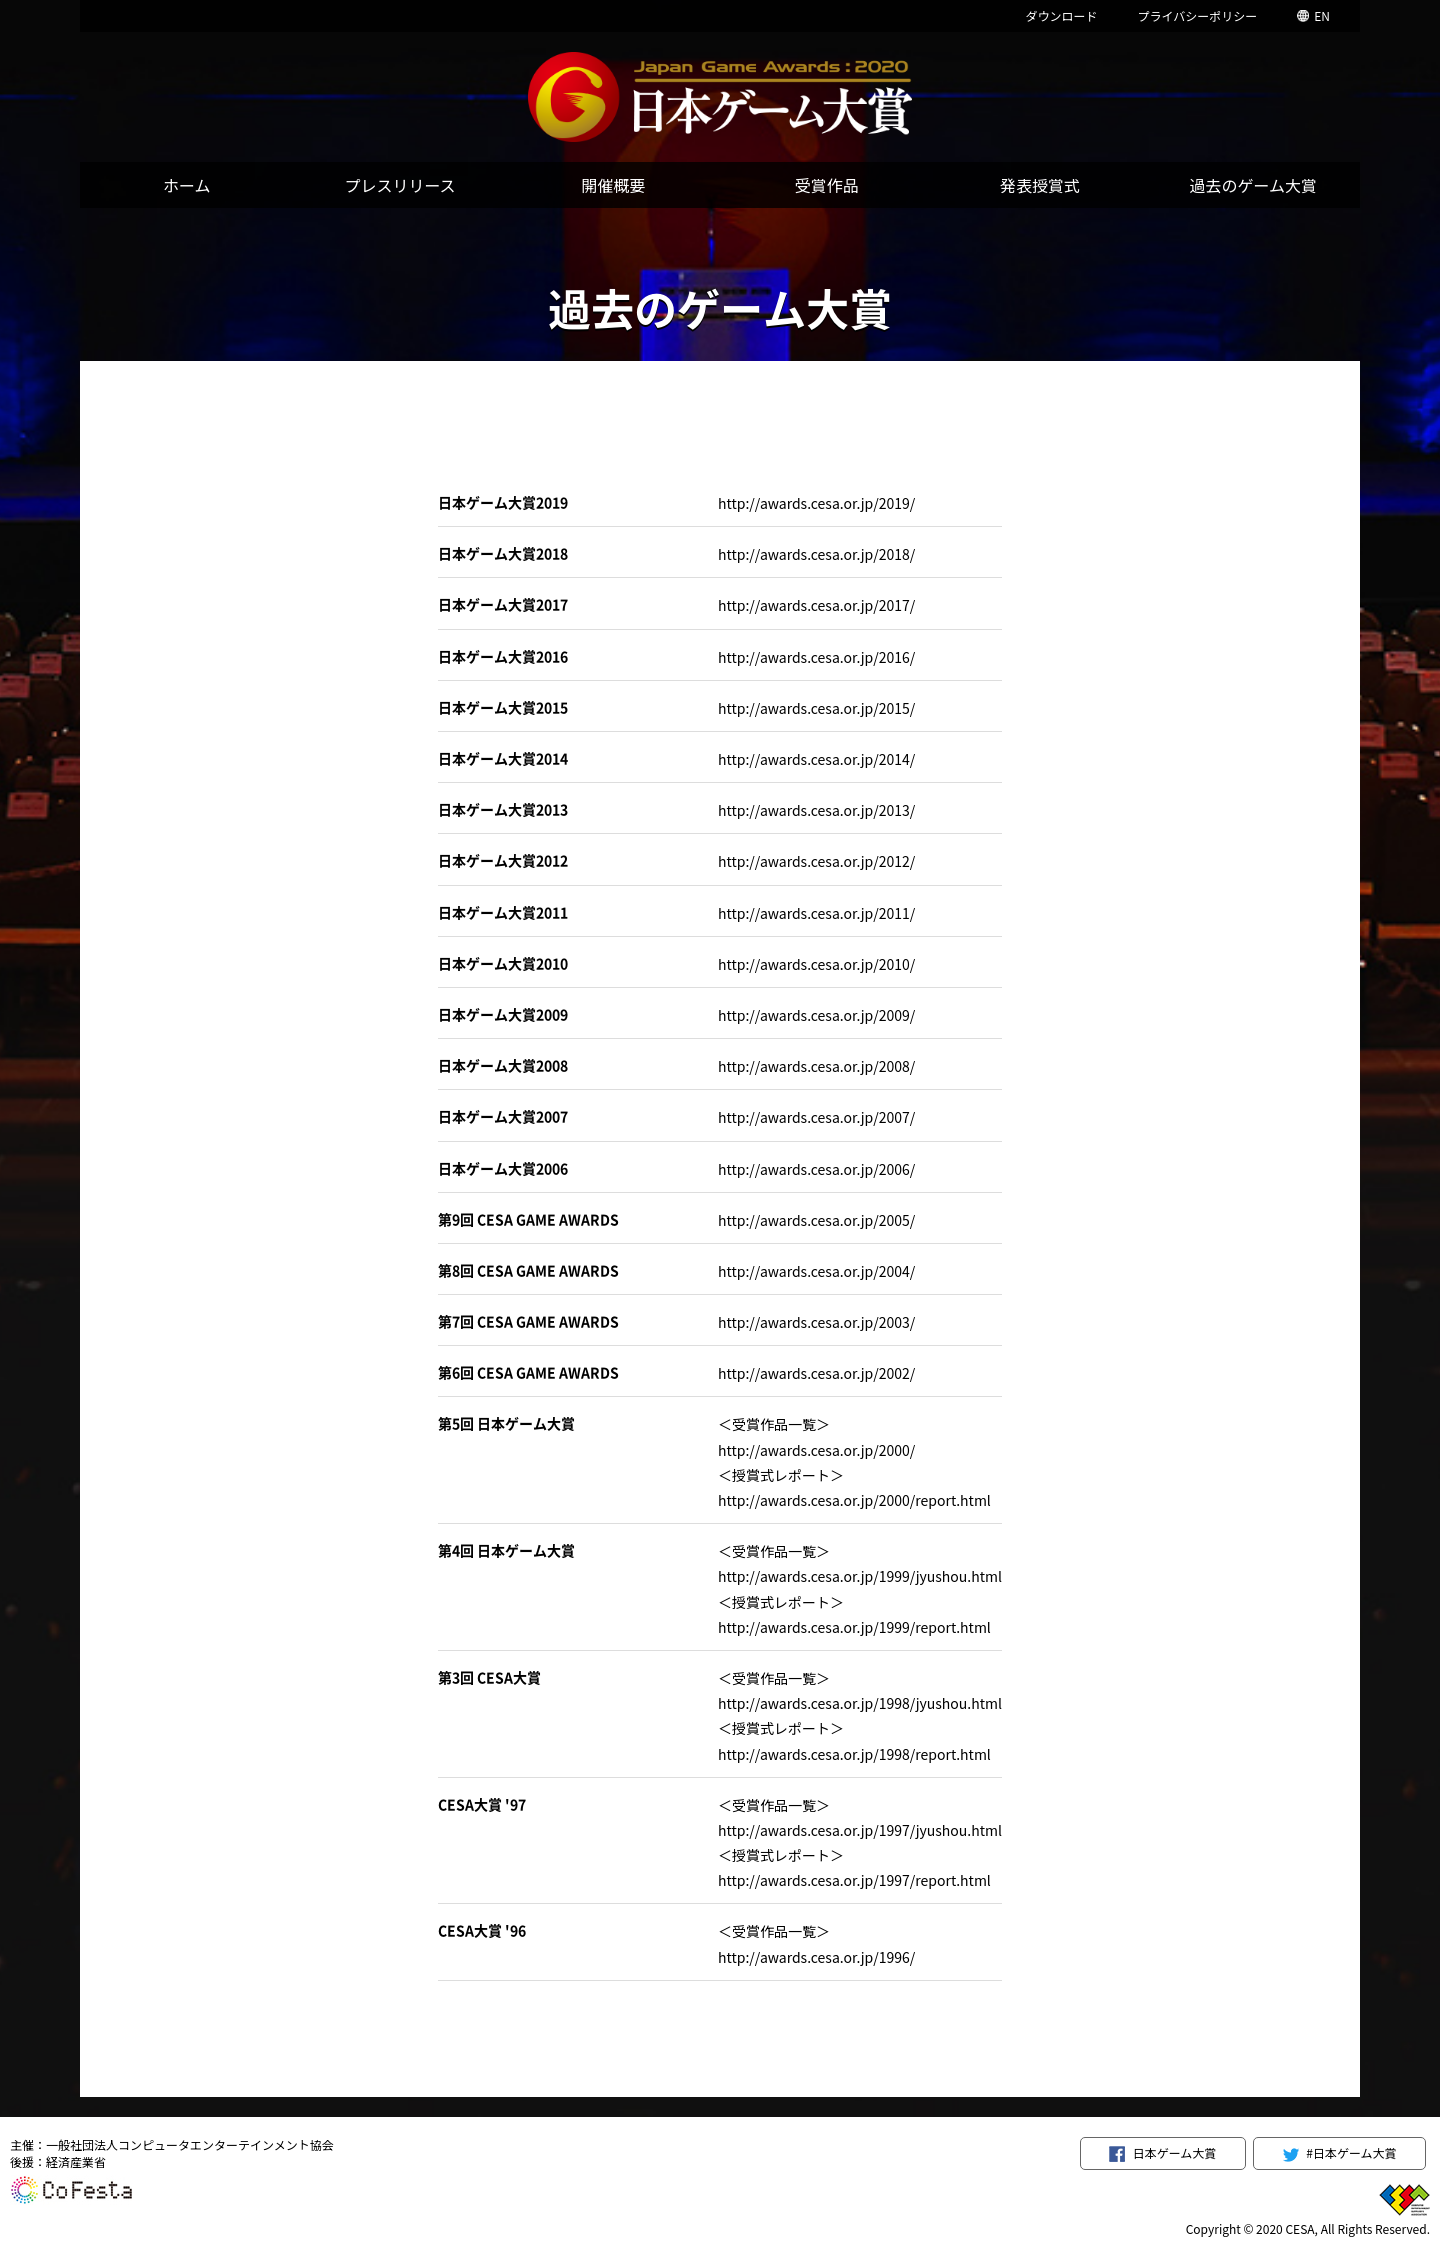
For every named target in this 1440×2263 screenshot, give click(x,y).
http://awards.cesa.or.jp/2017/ (816, 605)
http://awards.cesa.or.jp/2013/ (816, 810)
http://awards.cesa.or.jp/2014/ (816, 759)
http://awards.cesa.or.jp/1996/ (816, 1957)
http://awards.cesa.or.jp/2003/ (816, 1322)
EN (1313, 15)
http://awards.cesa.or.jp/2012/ (816, 861)
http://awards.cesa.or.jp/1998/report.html (854, 1754)
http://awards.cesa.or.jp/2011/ (816, 913)
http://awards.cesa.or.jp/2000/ (816, 1450)
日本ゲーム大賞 (1162, 2153)
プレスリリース (399, 185)
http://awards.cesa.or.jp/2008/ (816, 1066)
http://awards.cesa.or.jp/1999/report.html (854, 1627)
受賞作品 (827, 185)
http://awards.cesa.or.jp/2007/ (816, 1117)
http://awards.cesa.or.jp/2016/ (816, 657)
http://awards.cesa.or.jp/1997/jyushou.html (860, 1830)
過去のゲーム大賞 (1254, 185)
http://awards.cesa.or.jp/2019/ (816, 503)
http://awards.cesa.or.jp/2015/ (816, 708)
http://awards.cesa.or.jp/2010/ (816, 964)
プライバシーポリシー (1197, 15)
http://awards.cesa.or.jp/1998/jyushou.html (860, 1703)
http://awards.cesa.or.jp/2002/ (816, 1373)
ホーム (187, 185)
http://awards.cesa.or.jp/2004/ (816, 1271)
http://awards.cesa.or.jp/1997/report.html (854, 1880)
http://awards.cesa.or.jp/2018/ (816, 554)
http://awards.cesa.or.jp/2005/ (816, 1220)
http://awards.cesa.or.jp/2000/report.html (854, 1500)
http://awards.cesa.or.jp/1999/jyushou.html (860, 1576)
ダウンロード (1061, 15)
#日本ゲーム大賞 (1340, 2153)
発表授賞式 (1040, 185)
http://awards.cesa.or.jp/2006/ (816, 1169)
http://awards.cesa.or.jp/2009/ (816, 1015)
